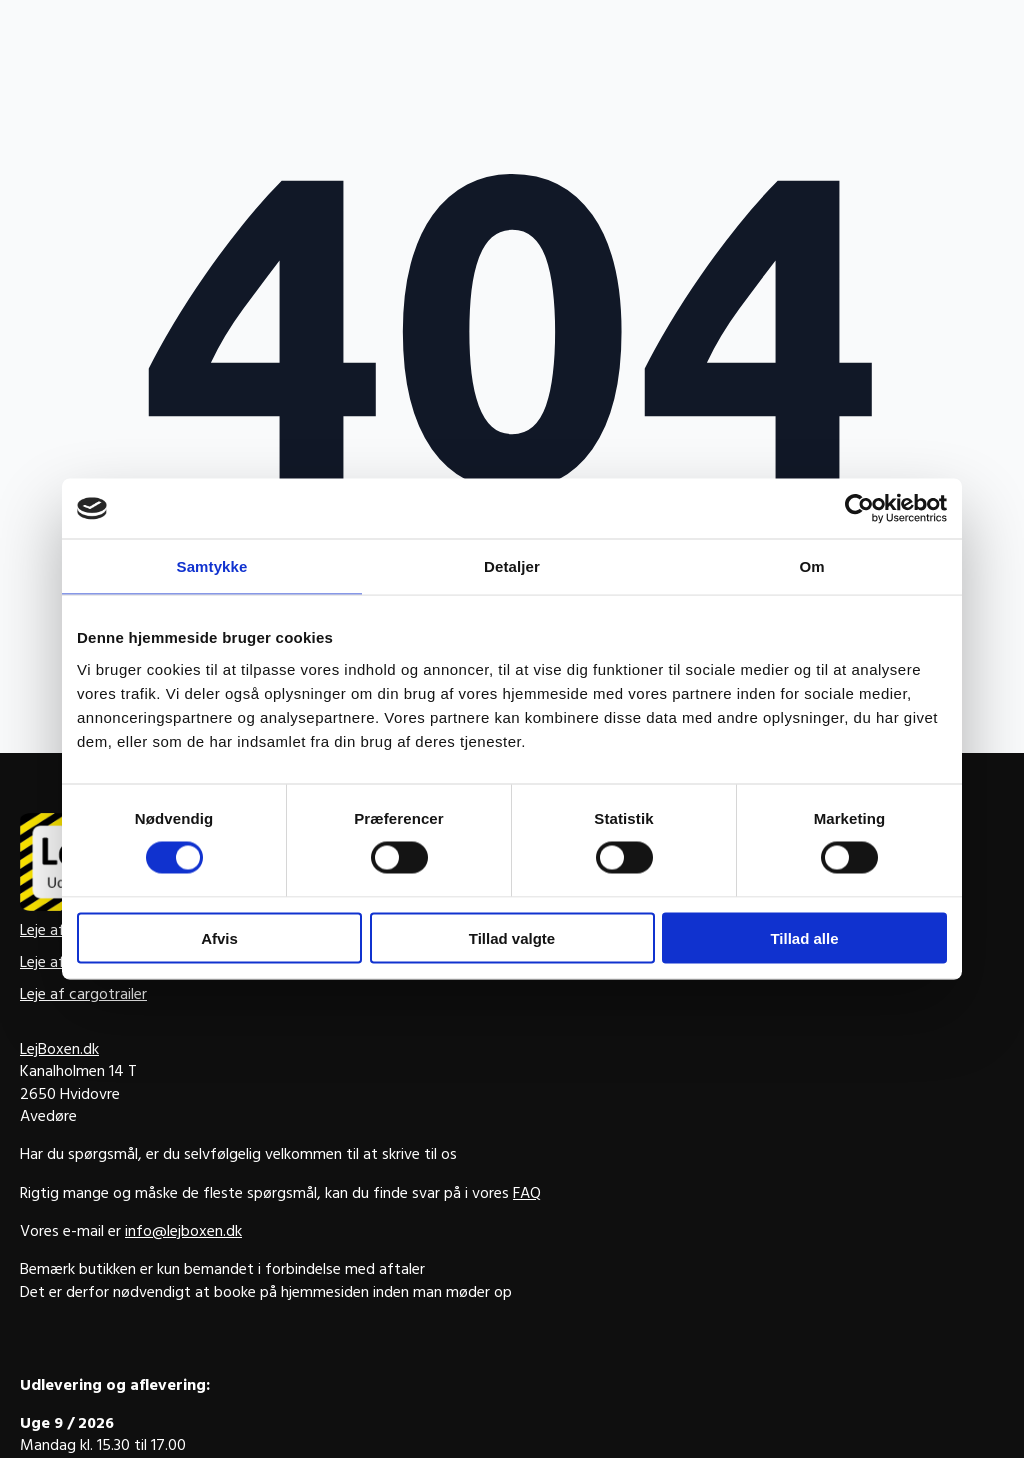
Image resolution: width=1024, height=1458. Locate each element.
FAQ (527, 1195)
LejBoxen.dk (59, 1051)
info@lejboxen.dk (183, 1233)
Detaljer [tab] (512, 566)
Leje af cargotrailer (83, 996)
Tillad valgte (512, 937)
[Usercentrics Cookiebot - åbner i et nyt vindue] (859, 509)
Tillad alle (804, 937)
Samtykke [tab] (212, 566)
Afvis (219, 937)
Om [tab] (811, 566)
